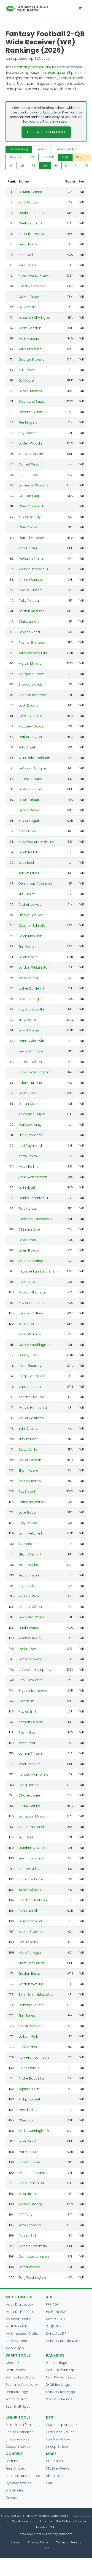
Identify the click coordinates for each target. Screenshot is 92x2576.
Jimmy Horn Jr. (30, 1355)
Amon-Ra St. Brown (34, 275)
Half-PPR (48, 157)
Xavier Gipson (30, 1460)
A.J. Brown (27, 370)
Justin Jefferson (31, 213)
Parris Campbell (32, 2183)
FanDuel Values (58, 2439)
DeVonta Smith (31, 558)
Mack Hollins (28, 1166)
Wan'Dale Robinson (34, 758)
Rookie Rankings (59, 2399)
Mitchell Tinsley (30, 1638)
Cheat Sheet (15, 2362)
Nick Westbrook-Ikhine (36, 841)
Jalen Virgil (27, 2141)
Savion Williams (31, 1879)
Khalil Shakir (28, 548)
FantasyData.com (59, 2534)
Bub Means (28, 2047)
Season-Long (18, 149)
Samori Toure (29, 2162)
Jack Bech (27, 862)
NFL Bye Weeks (57, 2468)
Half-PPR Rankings (60, 2370)
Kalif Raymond (30, 1145)
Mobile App (14, 2348)
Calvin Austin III (30, 716)
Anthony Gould (31, 1722)
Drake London (30, 328)
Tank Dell (26, 1837)
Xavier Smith (28, 1711)
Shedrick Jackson (33, 1900)
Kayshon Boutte (31, 1009)
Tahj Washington (32, 2277)
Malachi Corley (31, 1261)
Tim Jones (27, 2015)
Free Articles (15, 2468)
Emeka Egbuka (31, 915)
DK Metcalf (27, 307)
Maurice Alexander (34, 2172)
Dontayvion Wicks (33, 1041)
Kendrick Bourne (32, 1397)
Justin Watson (30, 1627)
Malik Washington (33, 1177)
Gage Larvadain (32, 1376)
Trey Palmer (28, 1439)
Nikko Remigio (30, 1952)
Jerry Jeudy (28, 244)
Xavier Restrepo (31, 1418)
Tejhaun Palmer (31, 2089)
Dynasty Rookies (65, 149)
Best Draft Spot (17, 2406)
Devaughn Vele (31, 1051)
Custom (81, 157)
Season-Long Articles (22, 2475)
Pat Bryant (27, 1491)
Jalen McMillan (30, 936)
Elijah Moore (28, 1470)
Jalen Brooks (29, 2193)
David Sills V (28, 2110)
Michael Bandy (31, 2204)
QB (22, 165)
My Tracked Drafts (20, 2377)
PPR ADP (52, 2304)
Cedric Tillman (30, 590)
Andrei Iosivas (30, 904)
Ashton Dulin (29, 1868)
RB (33, 165)
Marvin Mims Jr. (31, 663)
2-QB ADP (53, 2326)
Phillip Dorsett (29, 2099)
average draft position (66, 72)
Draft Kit (11, 2461)
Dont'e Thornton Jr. (34, 1198)
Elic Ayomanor (30, 1135)
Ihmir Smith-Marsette (36, 1994)
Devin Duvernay (31, 1858)
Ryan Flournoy (30, 1365)
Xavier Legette (30, 820)
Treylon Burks (29, 1973)
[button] (81, 8)
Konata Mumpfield (34, 1774)
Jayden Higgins (31, 999)
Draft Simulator (17, 2326)
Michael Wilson (31, 1596)
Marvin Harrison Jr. (33, 1407)
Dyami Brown (29, 810)
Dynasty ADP (56, 2333)
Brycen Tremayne (33, 1690)
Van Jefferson (30, 1386)
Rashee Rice (28, 475)
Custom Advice (18, 2446)
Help (49, 2483)
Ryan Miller (27, 1732)
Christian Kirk (29, 621)
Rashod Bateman (33, 695)
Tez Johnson (29, 1575)
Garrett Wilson (30, 464)
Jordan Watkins (31, 1984)
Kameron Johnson (34, 2057)
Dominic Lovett (31, 2005)
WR (45, 165)
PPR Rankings (56, 2362)
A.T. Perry (25, 2214)
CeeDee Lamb (30, 223)
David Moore (29, 1030)
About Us (53, 2475)
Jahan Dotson (30, 1103)
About (15, 2542)
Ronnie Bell (27, 2235)
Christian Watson (32, 1502)
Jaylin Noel (27, 1240)
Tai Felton (26, 1323)
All (11, 165)
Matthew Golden (32, 726)
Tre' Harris (26, 946)
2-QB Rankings (58, 2384)
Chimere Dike (29, 1229)
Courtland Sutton (32, 401)
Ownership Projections (64, 2424)
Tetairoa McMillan (33, 653)
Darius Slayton (30, 737)
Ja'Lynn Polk (28, 2036)
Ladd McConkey (32, 286)
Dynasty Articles (18, 2483)
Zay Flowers (28, 433)
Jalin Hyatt (27, 1187)
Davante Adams (32, 412)
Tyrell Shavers (30, 1764)
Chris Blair (27, 2120)
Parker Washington (34, 1072)
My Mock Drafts (17, 2319)
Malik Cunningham (34, 2131)
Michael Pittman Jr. (34, 569)
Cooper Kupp (30, 496)
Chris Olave (28, 527)
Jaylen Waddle (31, 443)
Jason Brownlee (31, 1931)
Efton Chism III (30, 1554)
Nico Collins (28, 254)
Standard (15, 157)
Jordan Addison (32, 611)
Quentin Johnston (33, 925)
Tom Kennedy (30, 2225)
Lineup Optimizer (19, 2432)
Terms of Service (68, 2542)
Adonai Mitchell (31, 1082)
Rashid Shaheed (32, 642)
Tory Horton (28, 1208)
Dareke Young (30, 1124)
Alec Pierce (27, 831)
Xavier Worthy (30, 516)
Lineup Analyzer (18, 2439)
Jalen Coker (28, 957)
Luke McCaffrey (31, 1313)
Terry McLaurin (30, 349)
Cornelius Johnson (34, 2256)
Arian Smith (28, 1156)
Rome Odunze (30, 579)
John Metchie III (31, 1533)
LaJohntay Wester (33, 1848)
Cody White (28, 1449)
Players (11, 2497)
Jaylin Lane (27, 1093)
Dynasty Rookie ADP (62, 2341)
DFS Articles (14, 2490)
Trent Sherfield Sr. (32, 1963)
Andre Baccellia (31, 2078)
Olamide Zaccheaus (35, 1219)
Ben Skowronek (31, 1680)
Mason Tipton (30, 1481)
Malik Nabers (29, 338)
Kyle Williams (29, 873)
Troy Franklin (28, 1020)
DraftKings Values (60, 2432)
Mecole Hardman (33, 2246)
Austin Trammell (32, 1827)
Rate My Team (17, 2341)
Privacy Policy (38, 2542)
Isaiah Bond (28, 978)
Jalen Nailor (28, 852)
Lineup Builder (57, 2446)
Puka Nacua (28, 202)
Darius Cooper (30, 1921)
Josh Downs (28, 705)
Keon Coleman (31, 454)
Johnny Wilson (30, 1606)
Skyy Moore (28, 1523)
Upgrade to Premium (46, 132)
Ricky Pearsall (29, 600)
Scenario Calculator (21, 2384)
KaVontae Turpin (32, 1114)
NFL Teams (54, 2461)
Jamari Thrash (30, 1753)
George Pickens (31, 359)
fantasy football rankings (37, 67)
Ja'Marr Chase (30, 192)
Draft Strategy (16, 2392)
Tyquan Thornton (32, 1292)
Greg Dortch (29, 1785)
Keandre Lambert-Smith (38, 1271)
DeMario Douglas (33, 768)
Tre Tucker (27, 894)
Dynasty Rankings (60, 2392)
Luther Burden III (31, 988)
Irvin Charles (28, 1428)
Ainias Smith (28, 1910)
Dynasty (41, 149)
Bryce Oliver (28, 1586)
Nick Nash (26, 1701)
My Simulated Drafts (21, 2333)
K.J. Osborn (28, 1544)
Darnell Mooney (31, 537)
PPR (32, 157)
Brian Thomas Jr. (32, 233)
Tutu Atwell (27, 747)
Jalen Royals (29, 1250)
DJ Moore (26, 380)
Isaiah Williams (31, 1889)
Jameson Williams (33, 485)
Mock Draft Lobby (19, 2304)
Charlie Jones (30, 1795)
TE (56, 165)
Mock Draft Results (20, 2311)
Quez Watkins (30, 2068)
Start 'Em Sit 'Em (18, 2424)
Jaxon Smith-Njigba (34, 317)
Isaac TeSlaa (29, 1565)
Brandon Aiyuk (30, 684)
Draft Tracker (15, 2370)
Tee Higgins (28, 422)
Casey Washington (34, 1344)
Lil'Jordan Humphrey (35, 1669)
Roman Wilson (30, 1061)
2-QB (65, 157)
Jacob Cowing (30, 1659)
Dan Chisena (29, 2151)
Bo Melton (27, 1282)
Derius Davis (28, 1648)
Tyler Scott (27, 1743)
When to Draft (16, 2399)
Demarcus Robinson (35, 883)
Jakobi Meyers (30, 391)
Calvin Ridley (29, 296)
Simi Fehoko (28, 1942)
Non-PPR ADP (56, 2319)
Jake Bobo (27, 1512)
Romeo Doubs (30, 778)
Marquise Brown (32, 674)
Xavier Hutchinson (33, 1303)
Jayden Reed (29, 632)
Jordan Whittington (34, 967)
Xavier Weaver (30, 2026)
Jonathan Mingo (32, 1816)
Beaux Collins (29, 1806)
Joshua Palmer (31, 789)
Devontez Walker (32, 1617)
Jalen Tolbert (29, 799)
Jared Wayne (29, 2267)
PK (76, 165)
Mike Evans (27, 265)
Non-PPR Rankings (60, 2377)
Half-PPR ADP (56, 2311)
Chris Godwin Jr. (32, 506)
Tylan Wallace (30, 1334)
